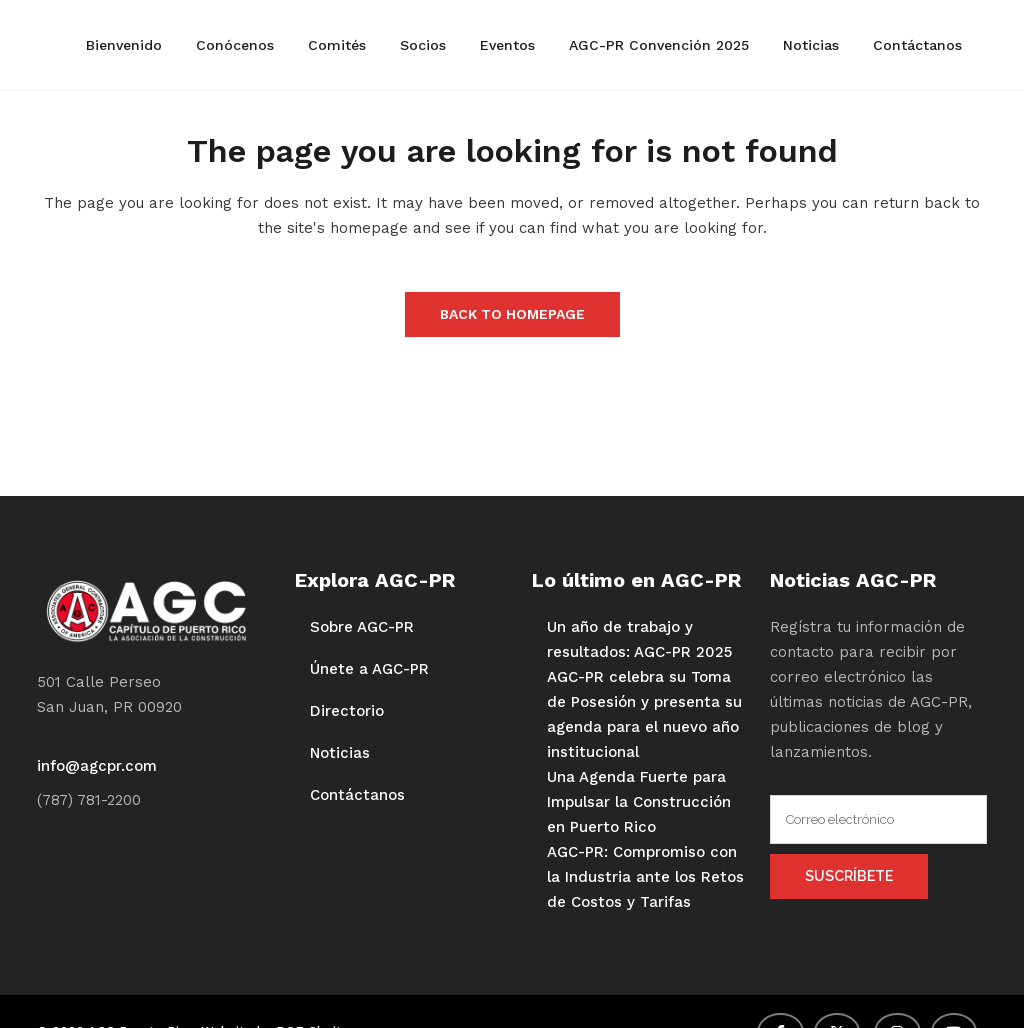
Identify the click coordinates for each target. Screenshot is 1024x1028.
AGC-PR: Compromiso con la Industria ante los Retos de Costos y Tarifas (645, 877)
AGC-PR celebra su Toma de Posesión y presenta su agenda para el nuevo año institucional (644, 714)
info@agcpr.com (97, 766)
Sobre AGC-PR (362, 627)
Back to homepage (512, 314)
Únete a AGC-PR (369, 669)
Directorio (347, 711)
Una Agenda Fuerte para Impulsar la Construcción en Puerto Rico (639, 802)
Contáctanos (357, 795)
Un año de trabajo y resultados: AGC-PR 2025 (639, 639)
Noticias (340, 753)
